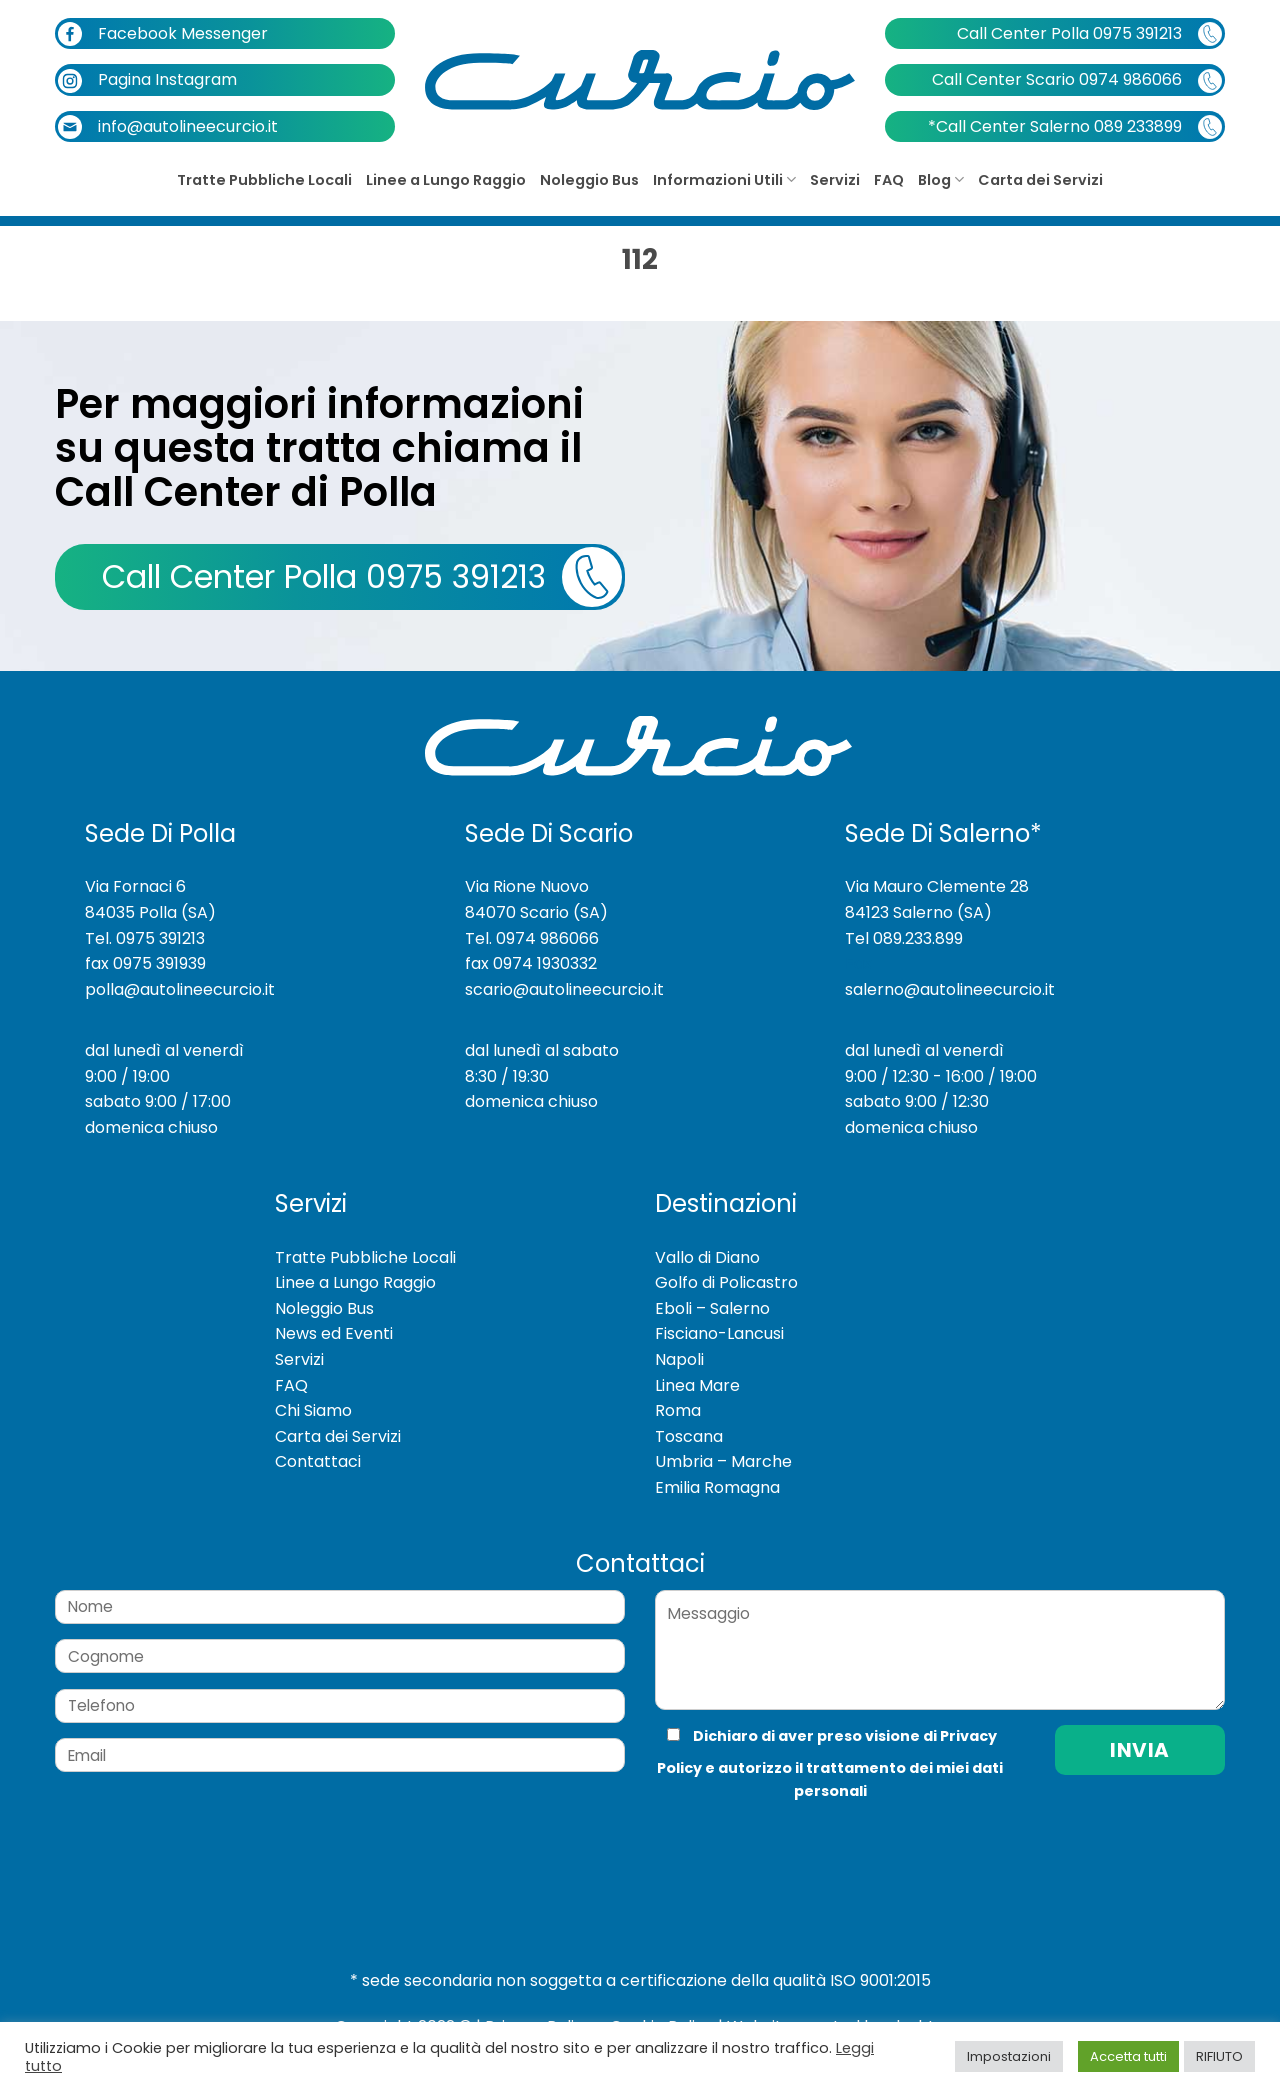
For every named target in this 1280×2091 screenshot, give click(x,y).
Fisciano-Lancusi (719, 1333)
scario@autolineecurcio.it (564, 989)
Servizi (835, 180)
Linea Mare (697, 1385)
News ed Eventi (334, 1333)
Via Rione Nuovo (527, 886)
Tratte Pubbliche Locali (264, 180)
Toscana (689, 1436)
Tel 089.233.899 (904, 938)
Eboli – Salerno (712, 1308)
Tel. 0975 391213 (145, 938)
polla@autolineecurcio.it (180, 989)
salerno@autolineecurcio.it (950, 989)
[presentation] (789, 1843)
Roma (678, 1410)
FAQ (889, 180)
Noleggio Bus (589, 180)
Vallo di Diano (707, 1257)
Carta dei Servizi (1040, 180)
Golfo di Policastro (726, 1282)
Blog (941, 180)
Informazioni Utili (724, 180)
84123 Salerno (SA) (918, 912)
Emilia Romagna (717, 1487)
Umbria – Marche (723, 1461)
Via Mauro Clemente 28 (937, 886)
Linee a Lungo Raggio (446, 180)
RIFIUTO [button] (1219, 2056)
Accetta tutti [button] (1128, 2056)
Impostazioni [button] (1009, 2056)
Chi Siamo (313, 1410)
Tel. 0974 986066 (532, 938)
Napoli (679, 1359)
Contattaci (318, 1461)
